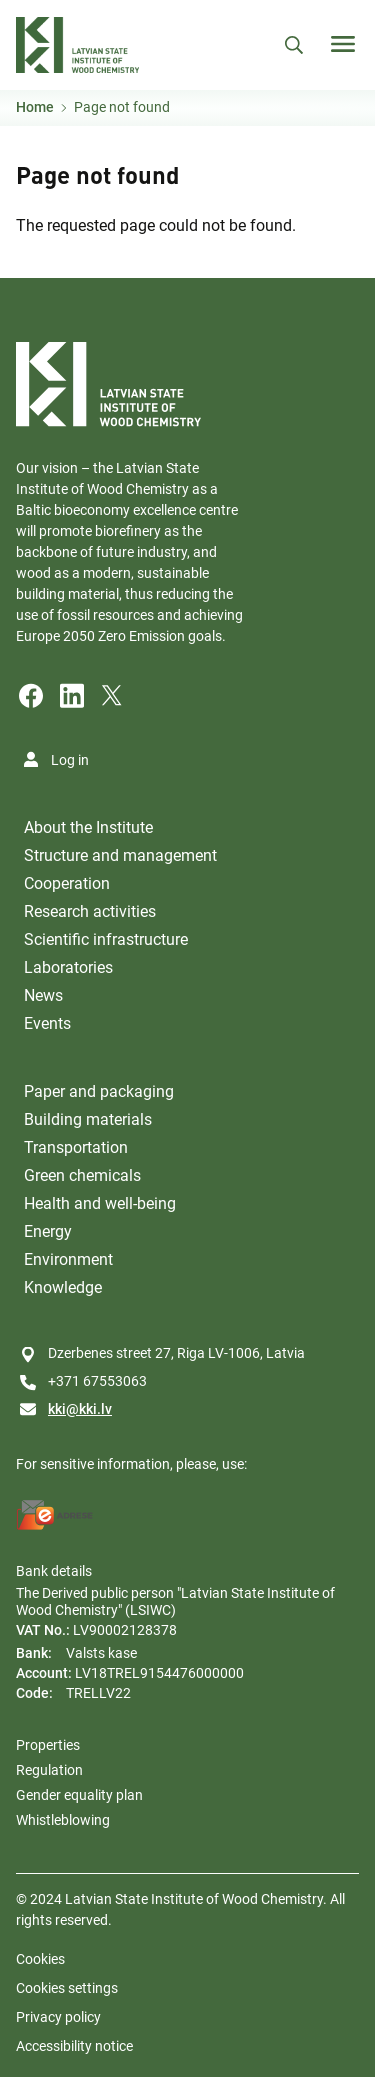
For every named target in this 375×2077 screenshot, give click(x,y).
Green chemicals (82, 1175)
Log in (70, 760)
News (43, 995)
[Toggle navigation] (343, 44)
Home (35, 107)
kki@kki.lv (80, 1409)
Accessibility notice (74, 2046)
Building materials (88, 1119)
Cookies (40, 1959)
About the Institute (88, 827)
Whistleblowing (63, 1820)
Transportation (76, 1147)
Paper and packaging (99, 1091)
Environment (68, 1259)
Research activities (90, 911)
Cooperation (67, 883)
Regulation (49, 1770)
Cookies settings (67, 1988)
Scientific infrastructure (106, 939)
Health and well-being (100, 1203)
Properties (48, 1745)
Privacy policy (58, 2017)
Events (47, 1023)
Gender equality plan (79, 1795)
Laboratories (68, 967)
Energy (48, 1231)
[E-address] (55, 1515)
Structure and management (120, 855)
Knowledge (63, 1287)
